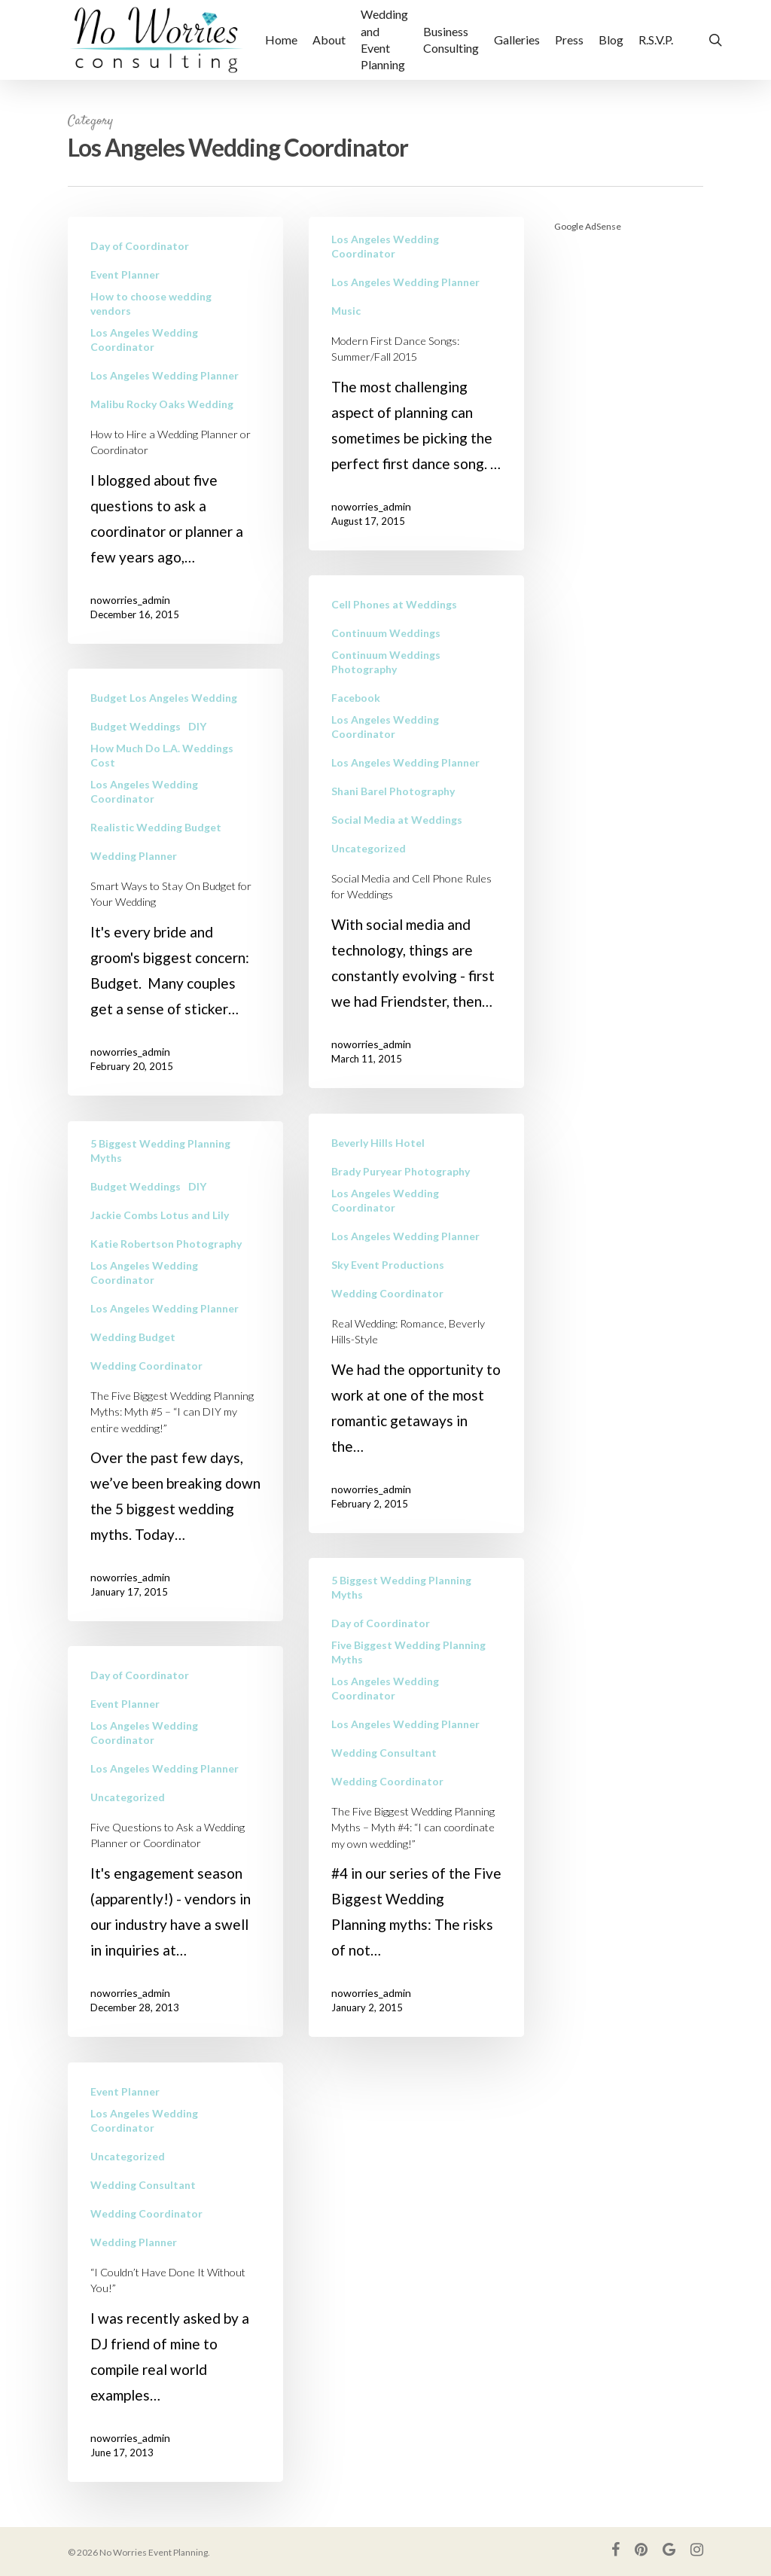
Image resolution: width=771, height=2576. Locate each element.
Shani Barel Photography (393, 844)
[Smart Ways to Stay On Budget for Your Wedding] (175, 907)
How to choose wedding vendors (151, 303)
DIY (197, 751)
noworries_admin (130, 599)
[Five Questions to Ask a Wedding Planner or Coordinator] (175, 1867)
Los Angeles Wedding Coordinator (144, 339)
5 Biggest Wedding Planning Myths (160, 1176)
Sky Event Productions (387, 1318)
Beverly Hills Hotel (378, 1196)
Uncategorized (368, 901)
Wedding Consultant (384, 1806)
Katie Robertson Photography (166, 1269)
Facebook (355, 751)
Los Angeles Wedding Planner (164, 375)
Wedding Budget (132, 1362)
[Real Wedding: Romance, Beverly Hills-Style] (416, 1377)
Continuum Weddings (385, 686)
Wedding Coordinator (387, 1346)
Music (346, 310)
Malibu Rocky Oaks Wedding (161, 404)
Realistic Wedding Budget (155, 852)
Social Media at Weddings (396, 873)
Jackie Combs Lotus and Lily (159, 1240)
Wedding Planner (133, 881)
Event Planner (125, 274)
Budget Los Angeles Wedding (163, 723)
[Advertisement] (628, 473)
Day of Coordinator (139, 245)
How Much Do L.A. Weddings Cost (161, 780)
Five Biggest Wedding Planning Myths (408, 1705)
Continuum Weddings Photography (385, 715)
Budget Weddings (135, 751)
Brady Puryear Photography (400, 1224)
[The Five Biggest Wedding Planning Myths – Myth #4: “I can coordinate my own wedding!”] (416, 1850)
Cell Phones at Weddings (394, 657)
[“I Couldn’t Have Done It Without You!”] (175, 2297)
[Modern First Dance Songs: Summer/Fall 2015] (416, 383)
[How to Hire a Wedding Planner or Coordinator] (175, 430)
